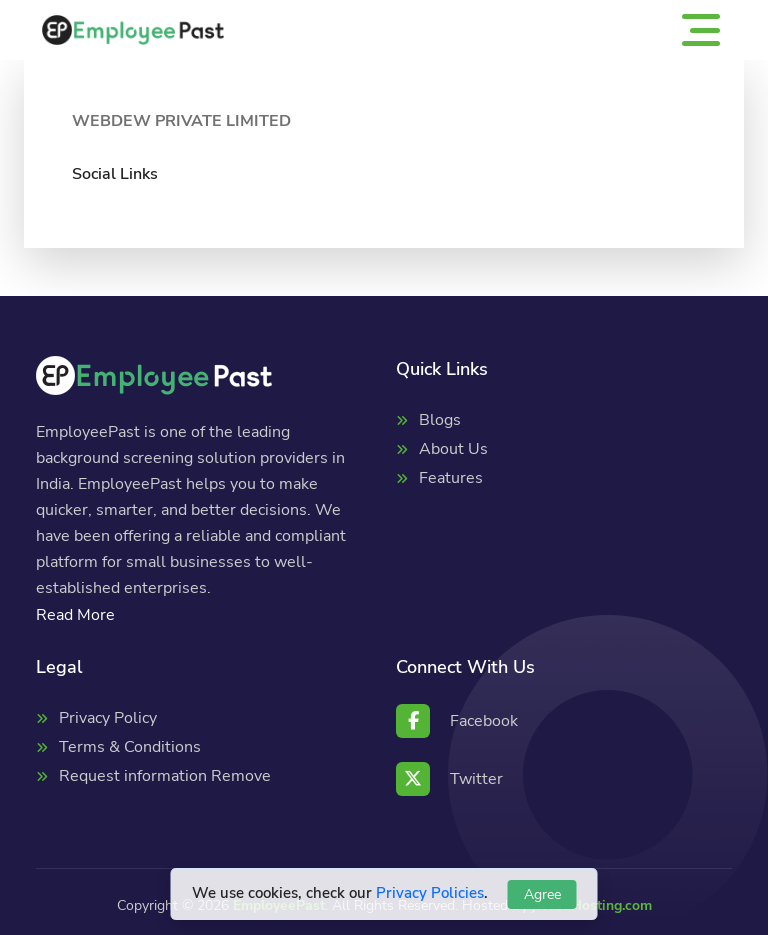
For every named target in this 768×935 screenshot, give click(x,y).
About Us (453, 449)
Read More (75, 615)
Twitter (449, 779)
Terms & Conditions (130, 747)
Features (451, 478)
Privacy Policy (108, 718)
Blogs (440, 420)
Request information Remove (165, 776)
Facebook (457, 721)
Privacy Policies (430, 893)
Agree (542, 894)
